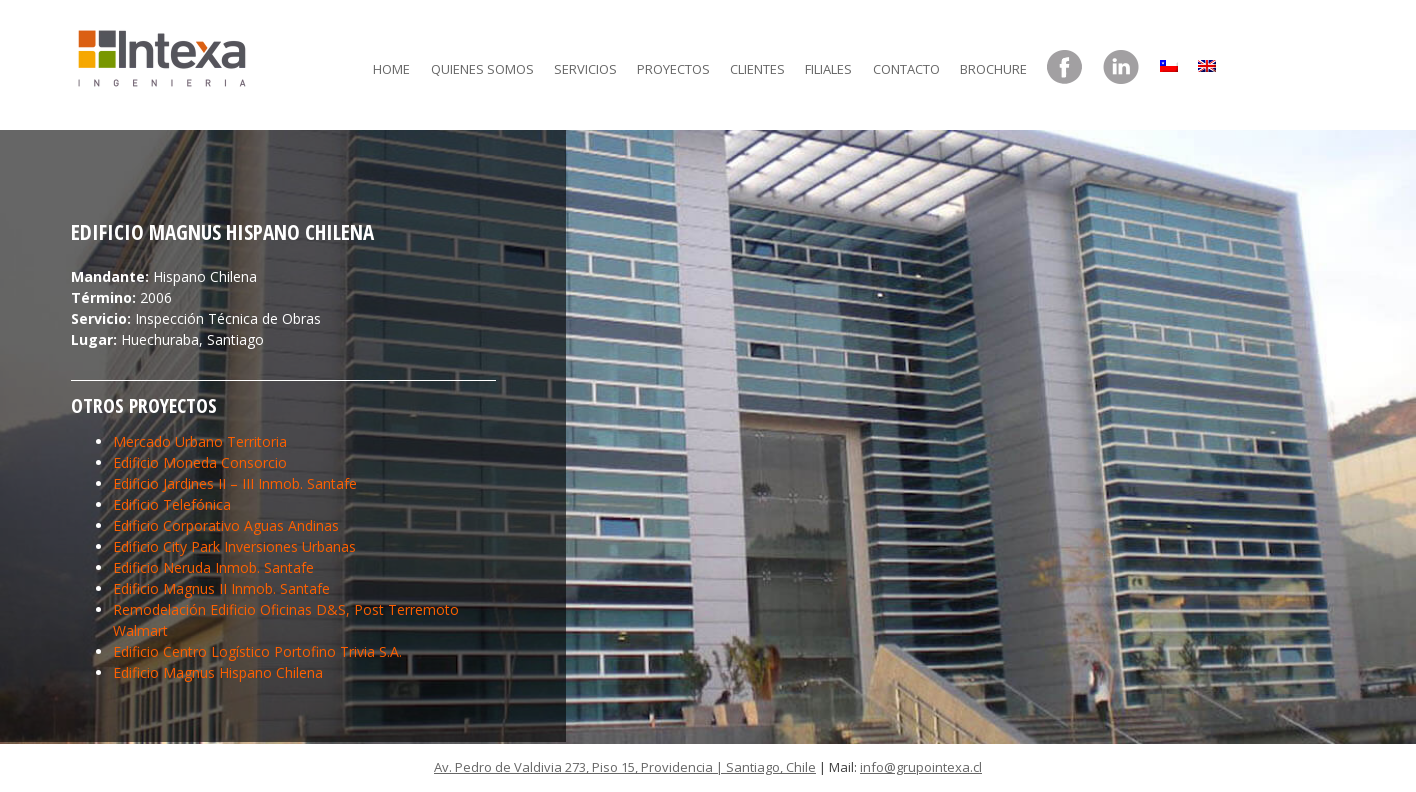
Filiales (828, 69)
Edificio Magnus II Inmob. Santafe (221, 588)
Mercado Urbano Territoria (200, 441)
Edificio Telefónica (172, 504)
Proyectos (673, 69)
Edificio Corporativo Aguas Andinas (226, 525)
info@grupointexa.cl (921, 767)
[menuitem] (1169, 61)
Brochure (993, 69)
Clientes (757, 69)
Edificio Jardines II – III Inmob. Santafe (235, 483)
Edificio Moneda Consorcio (200, 462)
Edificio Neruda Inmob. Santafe (213, 567)
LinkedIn (1121, 68)
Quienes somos (482, 69)
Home (391, 69)
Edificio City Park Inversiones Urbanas (234, 546)
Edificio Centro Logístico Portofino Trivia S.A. (257, 651)
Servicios (585, 69)
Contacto (906, 69)
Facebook (1065, 68)
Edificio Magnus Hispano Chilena (218, 672)
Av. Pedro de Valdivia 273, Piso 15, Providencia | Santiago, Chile (625, 767)
